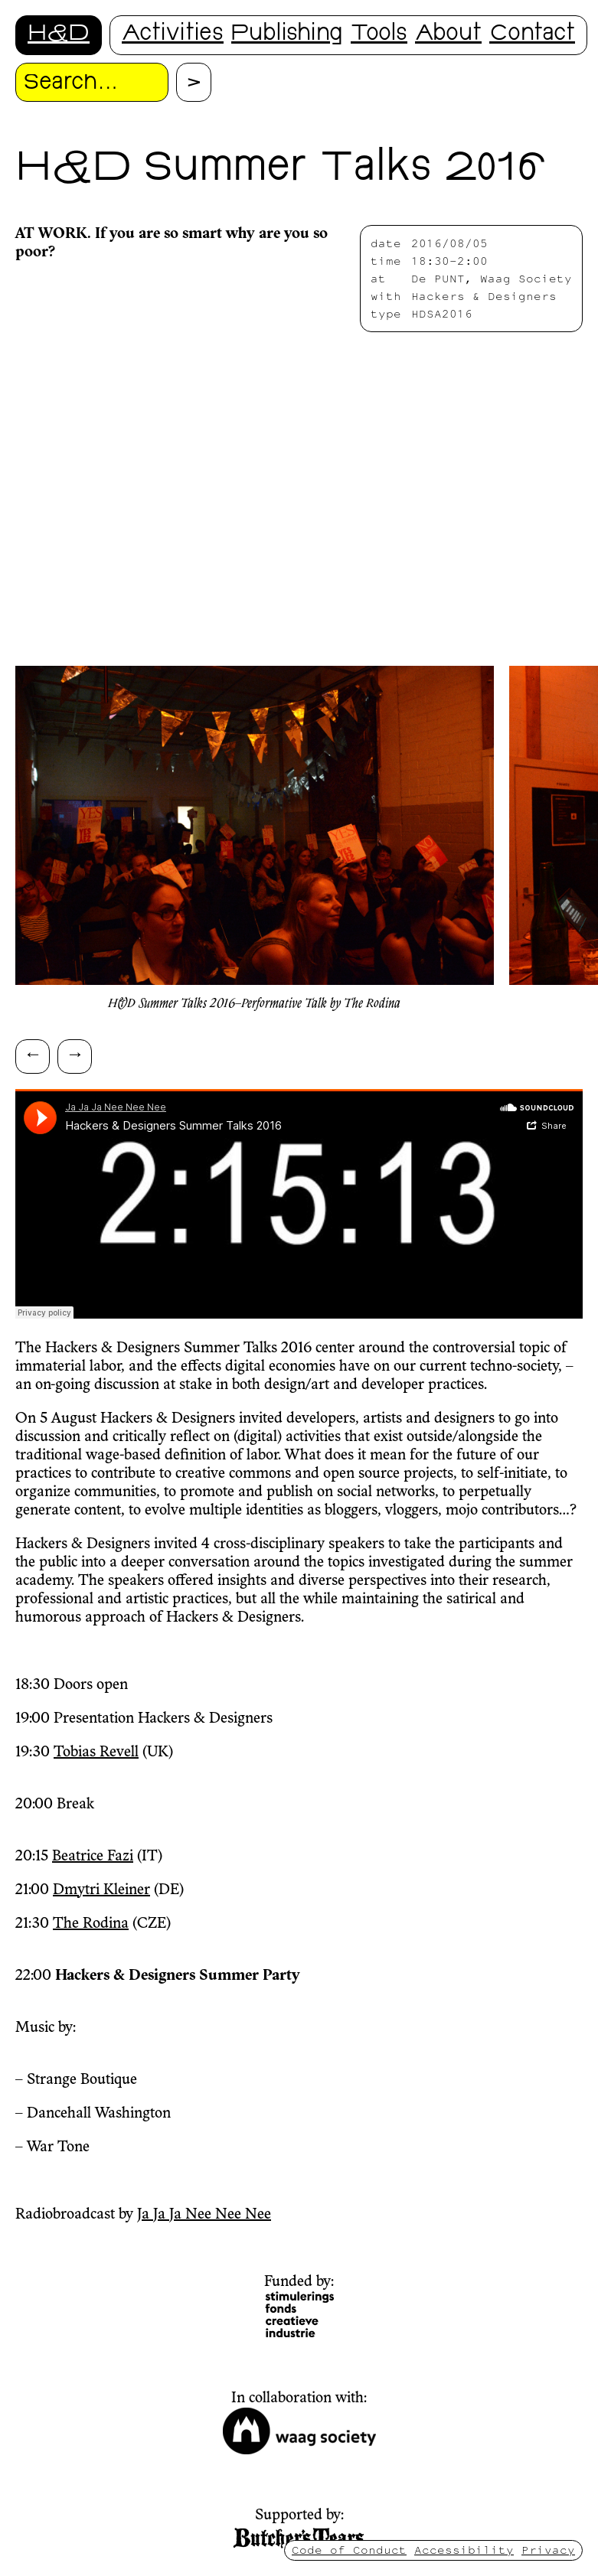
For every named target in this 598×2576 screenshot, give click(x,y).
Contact (532, 35)
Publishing (287, 35)
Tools (379, 35)
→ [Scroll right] (75, 1053)
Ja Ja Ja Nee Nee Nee (204, 2214)
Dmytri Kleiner (101, 1890)
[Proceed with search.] (193, 82)
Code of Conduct (349, 2549)
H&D (59, 35)
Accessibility (464, 2549)
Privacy (548, 2549)
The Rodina (91, 1924)
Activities (173, 35)
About (448, 35)
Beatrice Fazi (92, 1856)
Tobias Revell (96, 1752)
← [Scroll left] (33, 1053)
